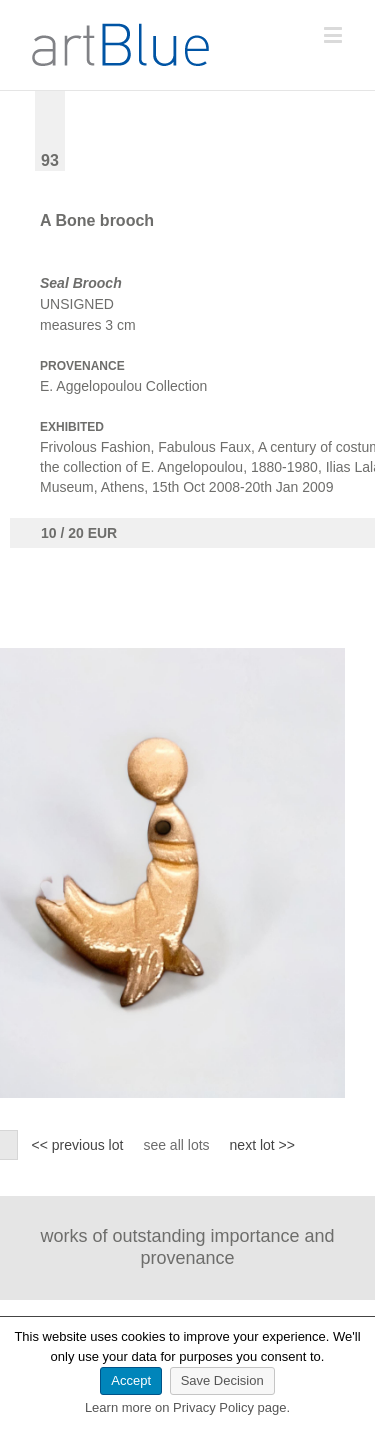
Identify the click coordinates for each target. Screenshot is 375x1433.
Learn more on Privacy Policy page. (187, 1407)
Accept (131, 1380)
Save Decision (222, 1380)
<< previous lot (78, 1145)
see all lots (176, 1145)
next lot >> (262, 1145)
